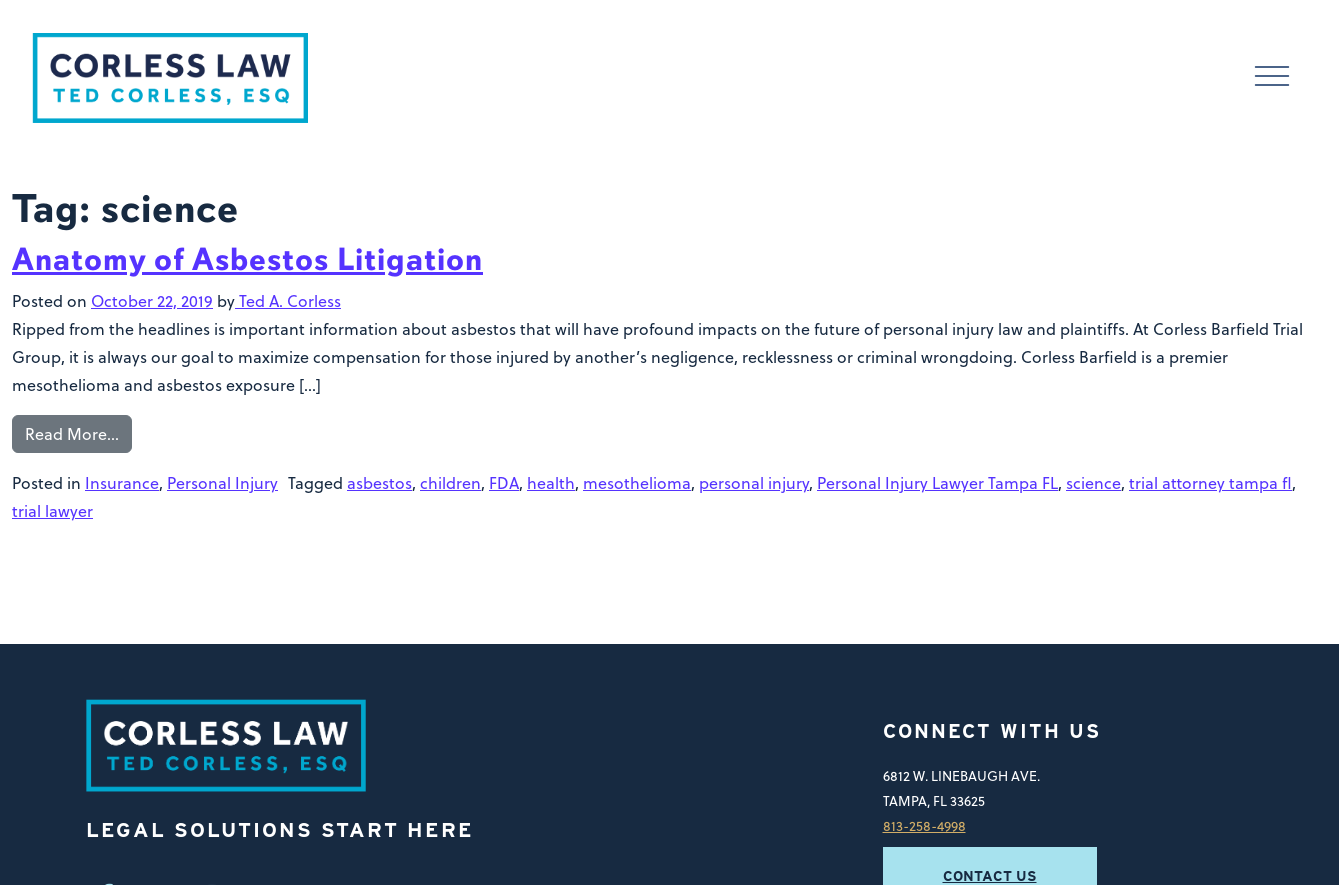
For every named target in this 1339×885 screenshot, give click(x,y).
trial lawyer (52, 510)
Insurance (122, 482)
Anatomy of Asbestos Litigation (247, 259)
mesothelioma (637, 482)
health (551, 482)
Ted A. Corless (288, 300)
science (1093, 482)
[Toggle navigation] (1272, 78)
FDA (504, 482)
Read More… (72, 433)
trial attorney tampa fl (1210, 482)
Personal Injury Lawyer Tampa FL (937, 482)
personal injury (754, 482)
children (450, 482)
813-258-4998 (924, 825)
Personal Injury (222, 482)
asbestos (379, 482)
